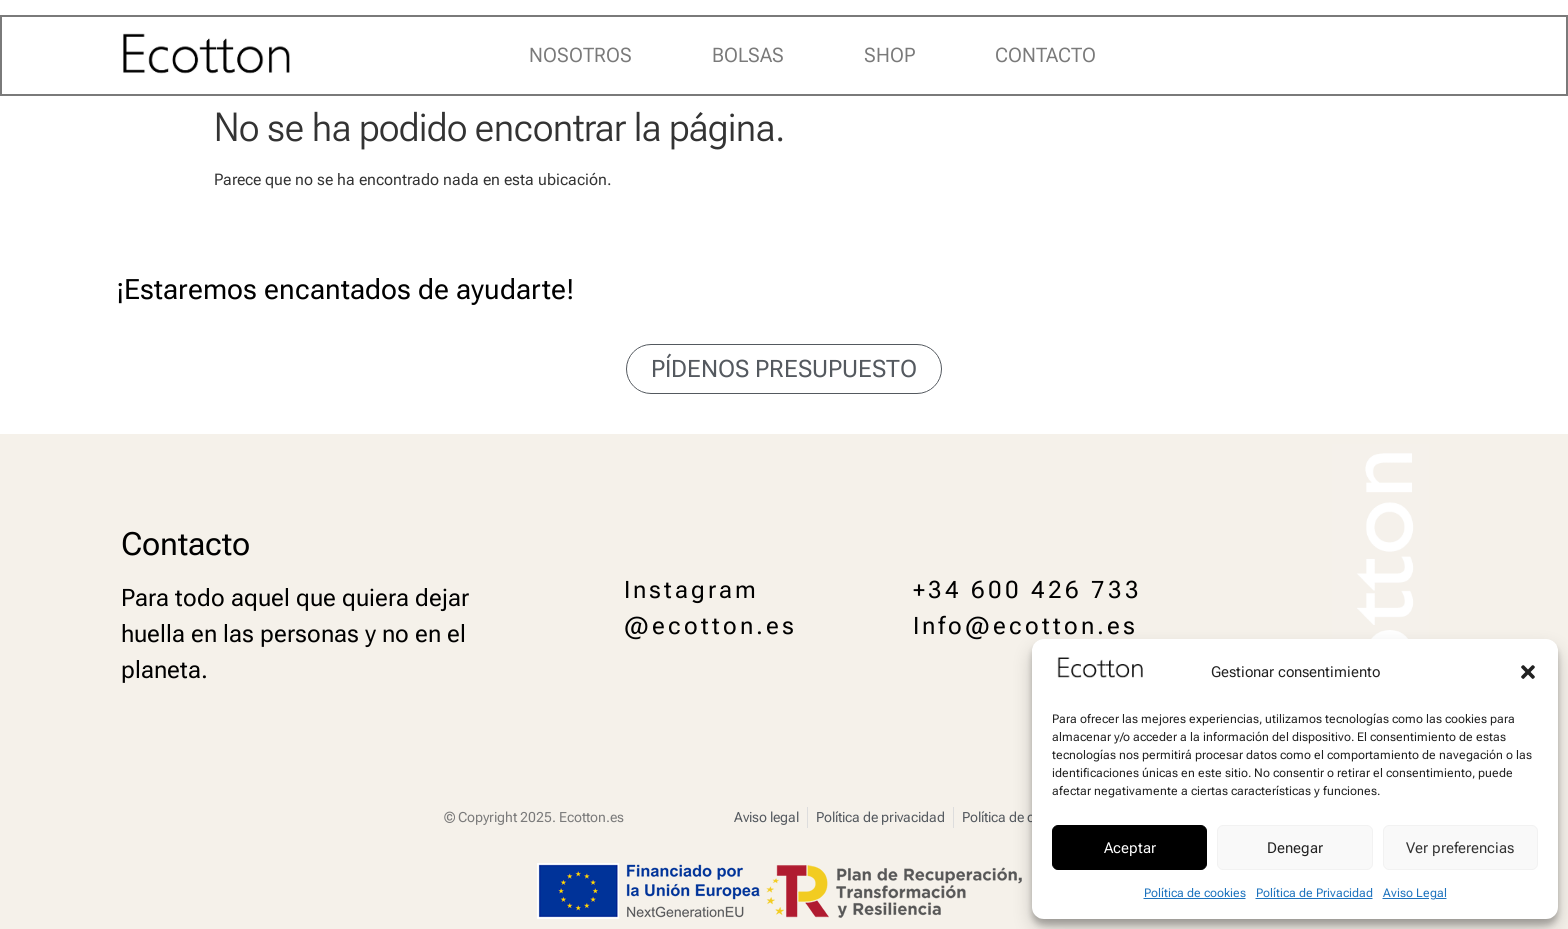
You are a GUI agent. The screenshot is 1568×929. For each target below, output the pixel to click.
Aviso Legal (1415, 893)
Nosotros (580, 55)
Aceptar (1130, 848)
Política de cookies (1195, 893)
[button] (1528, 672)
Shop (889, 55)
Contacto (1045, 55)
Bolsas (748, 55)
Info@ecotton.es (1025, 626)
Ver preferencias (1460, 848)
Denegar (1295, 848)
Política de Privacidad (1314, 893)
